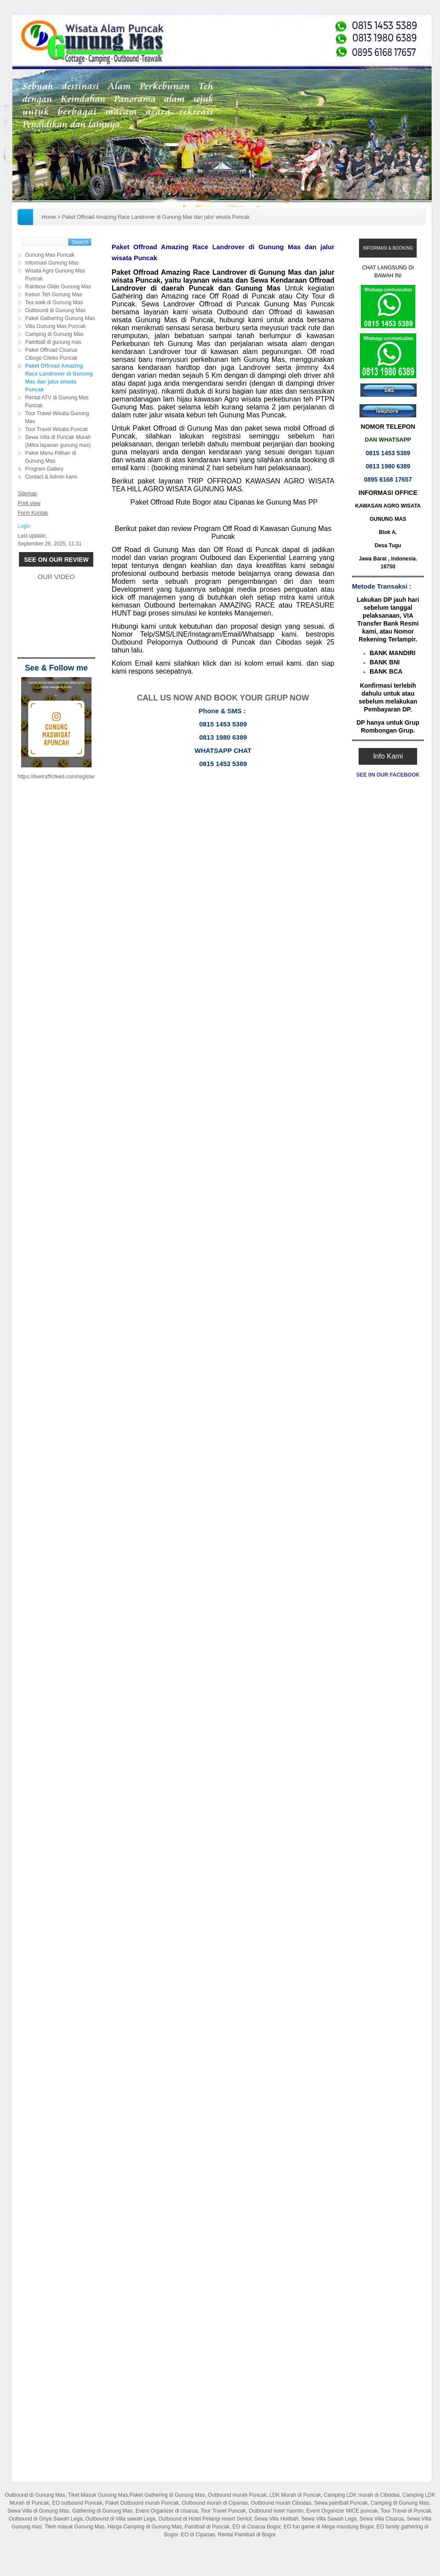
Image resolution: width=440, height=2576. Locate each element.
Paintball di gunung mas (53, 342)
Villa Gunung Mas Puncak (55, 326)
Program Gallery (44, 469)
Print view (29, 503)
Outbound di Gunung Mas (55, 310)
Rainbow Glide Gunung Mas (58, 287)
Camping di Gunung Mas (54, 334)
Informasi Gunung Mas (51, 263)
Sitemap (27, 493)
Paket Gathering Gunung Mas (60, 318)
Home (49, 217)
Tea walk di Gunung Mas (54, 302)
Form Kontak (33, 513)
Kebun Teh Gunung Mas (53, 294)
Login (24, 526)
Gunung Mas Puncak (49, 255)
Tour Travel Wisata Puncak (56, 429)
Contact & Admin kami (51, 477)
